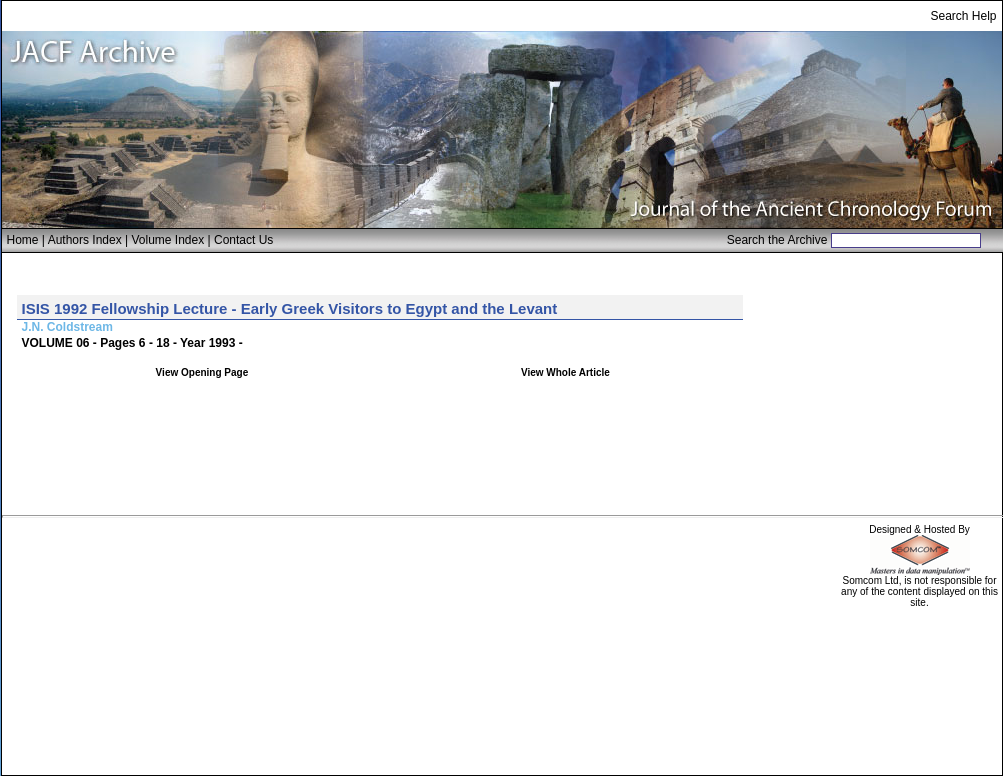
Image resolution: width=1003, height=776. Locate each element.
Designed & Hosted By (919, 529)
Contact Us (243, 240)
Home (23, 240)
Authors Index (85, 240)
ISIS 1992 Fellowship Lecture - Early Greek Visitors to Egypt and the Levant (290, 308)
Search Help (963, 16)
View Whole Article (565, 372)
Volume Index (167, 240)
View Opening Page (202, 372)
